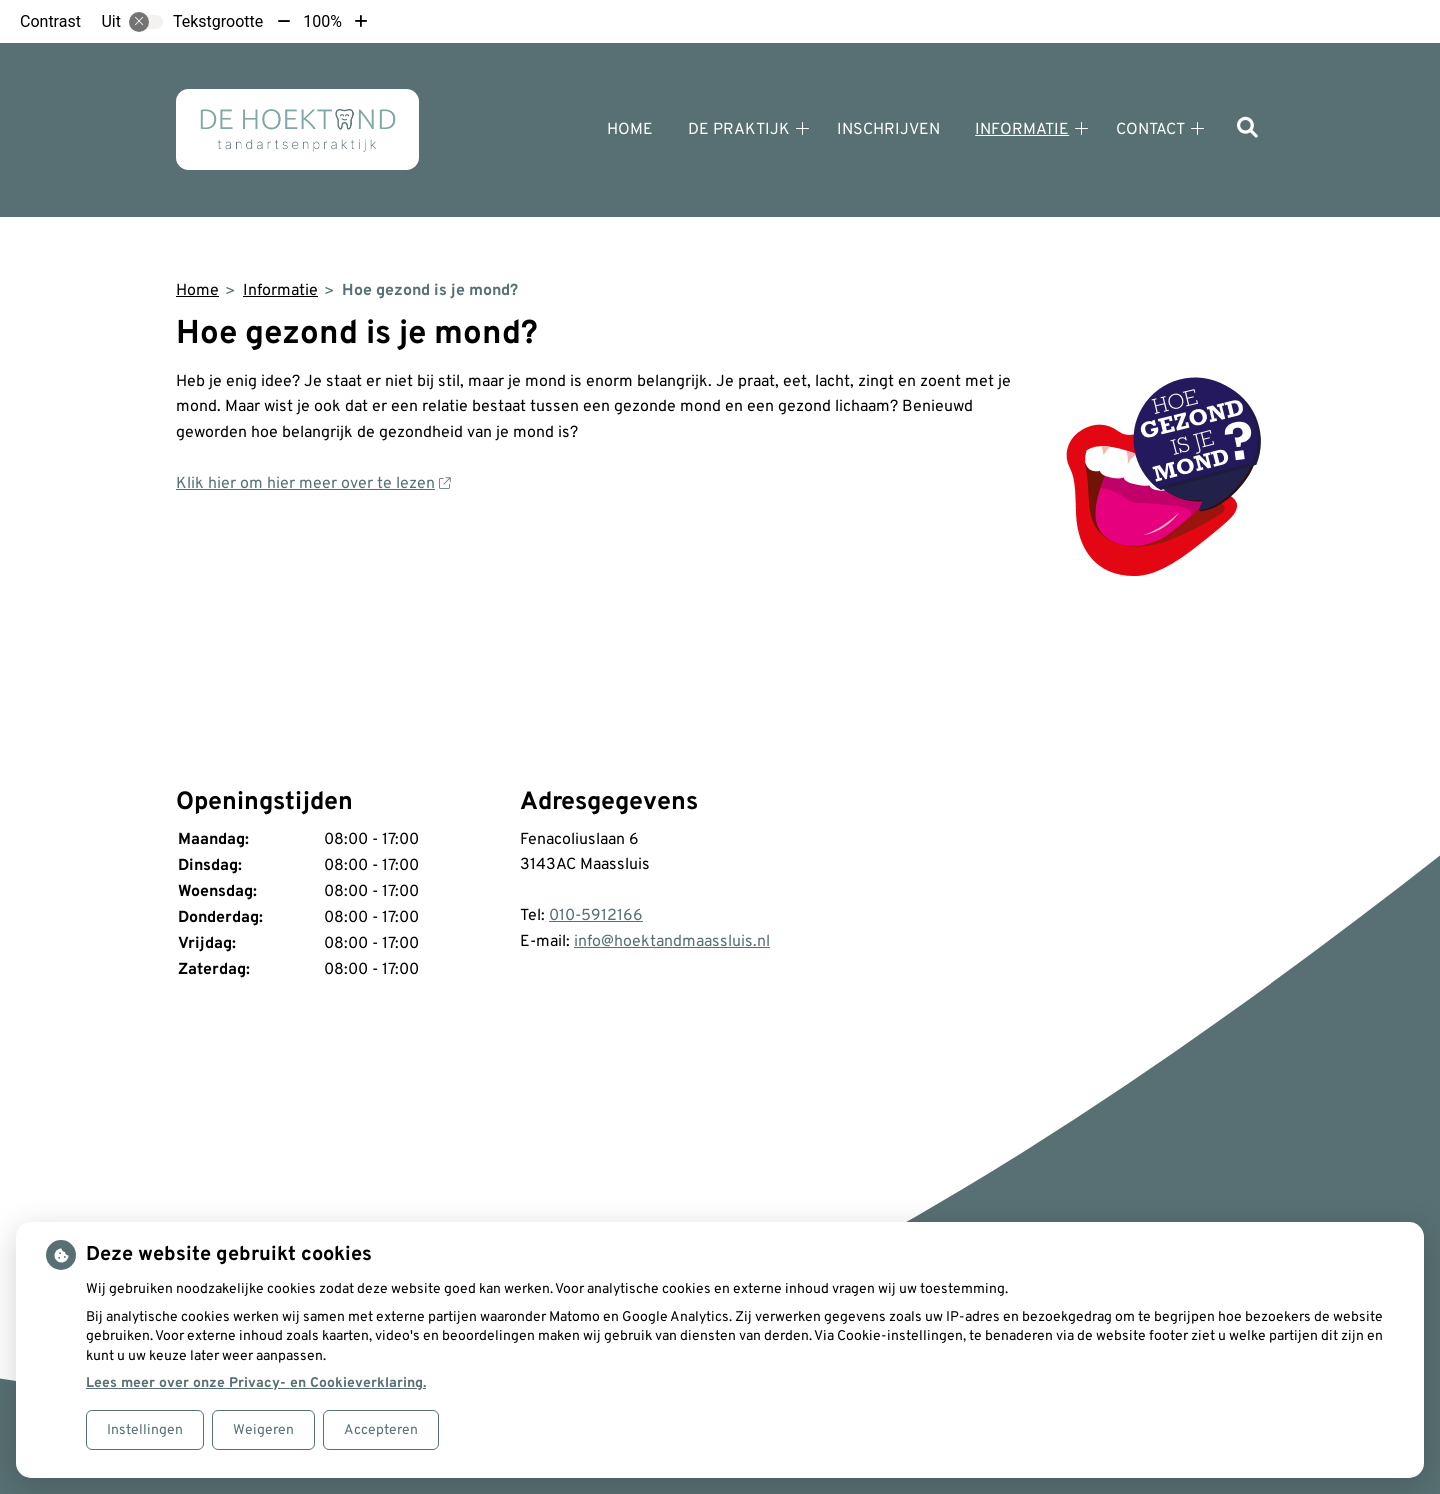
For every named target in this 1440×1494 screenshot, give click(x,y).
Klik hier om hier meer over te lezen (313, 484)
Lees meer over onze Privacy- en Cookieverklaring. (256, 1383)
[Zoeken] (1247, 129)
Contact (1150, 130)
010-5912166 (596, 916)
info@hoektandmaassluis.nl (672, 942)
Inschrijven (888, 130)
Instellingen (145, 1430)
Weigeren (263, 1430)
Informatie (1022, 130)
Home (630, 130)
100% (322, 21)
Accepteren (381, 1430)
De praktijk (739, 130)
